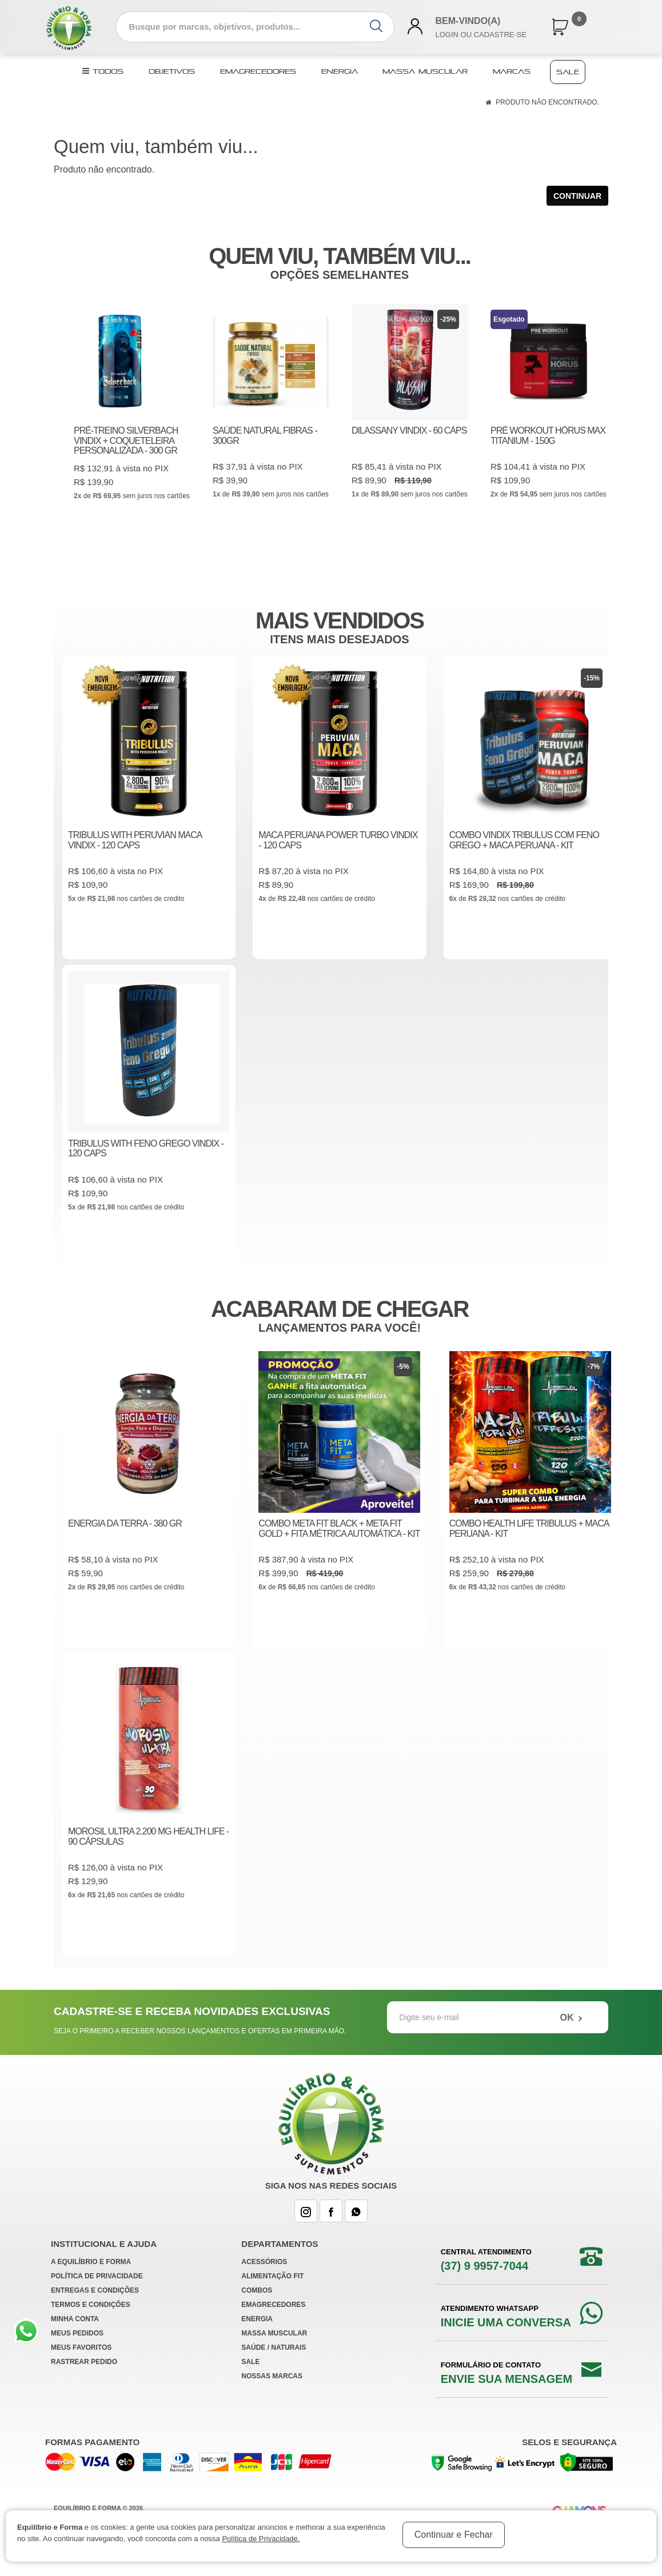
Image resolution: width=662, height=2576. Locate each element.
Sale (567, 71)
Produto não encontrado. (547, 102)
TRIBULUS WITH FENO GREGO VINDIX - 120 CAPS (146, 1166)
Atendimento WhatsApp (506, 2338)
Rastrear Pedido (84, 2384)
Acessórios (264, 2284)
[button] (560, 25)
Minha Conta (75, 2341)
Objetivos (172, 71)
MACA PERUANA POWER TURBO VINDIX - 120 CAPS (337, 856)
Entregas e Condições (95, 2313)
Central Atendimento (486, 2282)
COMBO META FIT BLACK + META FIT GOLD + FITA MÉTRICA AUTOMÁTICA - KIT (339, 1547)
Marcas (512, 71)
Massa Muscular (425, 71)
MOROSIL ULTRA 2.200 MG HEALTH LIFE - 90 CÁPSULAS (148, 1857)
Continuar (577, 196)
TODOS (102, 71)
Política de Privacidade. (261, 2538)
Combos (256, 2313)
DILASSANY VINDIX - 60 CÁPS (409, 430)
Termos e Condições (90, 2327)
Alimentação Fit (272, 2298)
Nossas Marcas (271, 2398)
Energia (339, 71)
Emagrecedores (258, 71)
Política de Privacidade (97, 2298)
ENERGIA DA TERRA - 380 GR (125, 1542)
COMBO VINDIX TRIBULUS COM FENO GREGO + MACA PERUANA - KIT (524, 856)
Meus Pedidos (77, 2355)
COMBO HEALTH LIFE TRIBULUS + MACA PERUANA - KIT (529, 1547)
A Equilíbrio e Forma (91, 2284)
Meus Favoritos (81, 2370)
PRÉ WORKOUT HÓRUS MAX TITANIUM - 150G (547, 436)
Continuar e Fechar (453, 2534)
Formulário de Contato (506, 2395)
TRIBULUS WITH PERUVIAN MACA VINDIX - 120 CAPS (134, 856)
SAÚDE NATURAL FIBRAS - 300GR (265, 436)
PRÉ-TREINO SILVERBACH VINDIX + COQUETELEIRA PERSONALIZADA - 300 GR (126, 440)
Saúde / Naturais (273, 2370)
